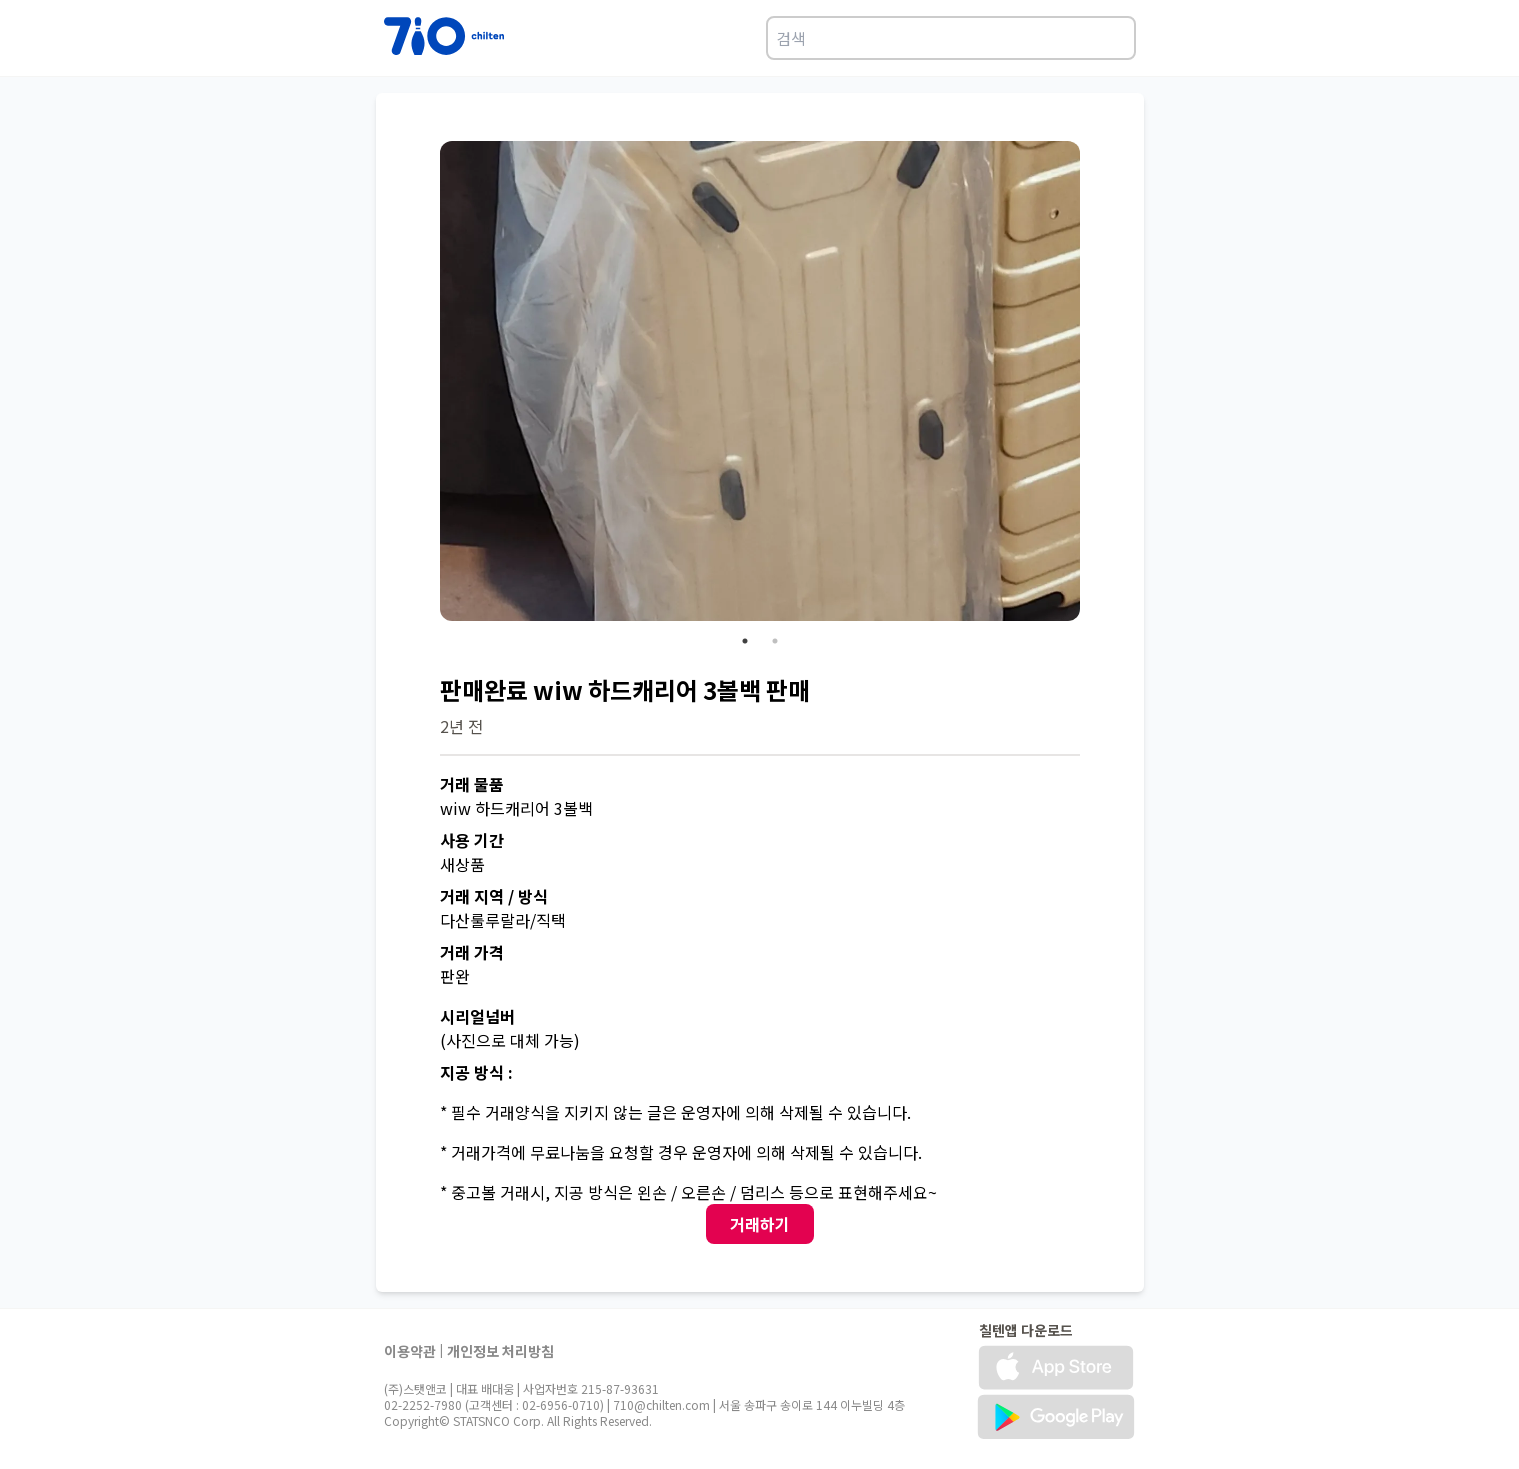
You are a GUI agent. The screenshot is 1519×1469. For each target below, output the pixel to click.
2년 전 (461, 726)
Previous (425, 384)
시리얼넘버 (477, 1016)
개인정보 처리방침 (500, 1351)
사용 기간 (472, 840)
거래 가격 (472, 952)
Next (1095, 384)
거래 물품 (472, 784)
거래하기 (760, 1224)
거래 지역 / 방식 (494, 896)
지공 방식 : (476, 1072)
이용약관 (410, 1351)
